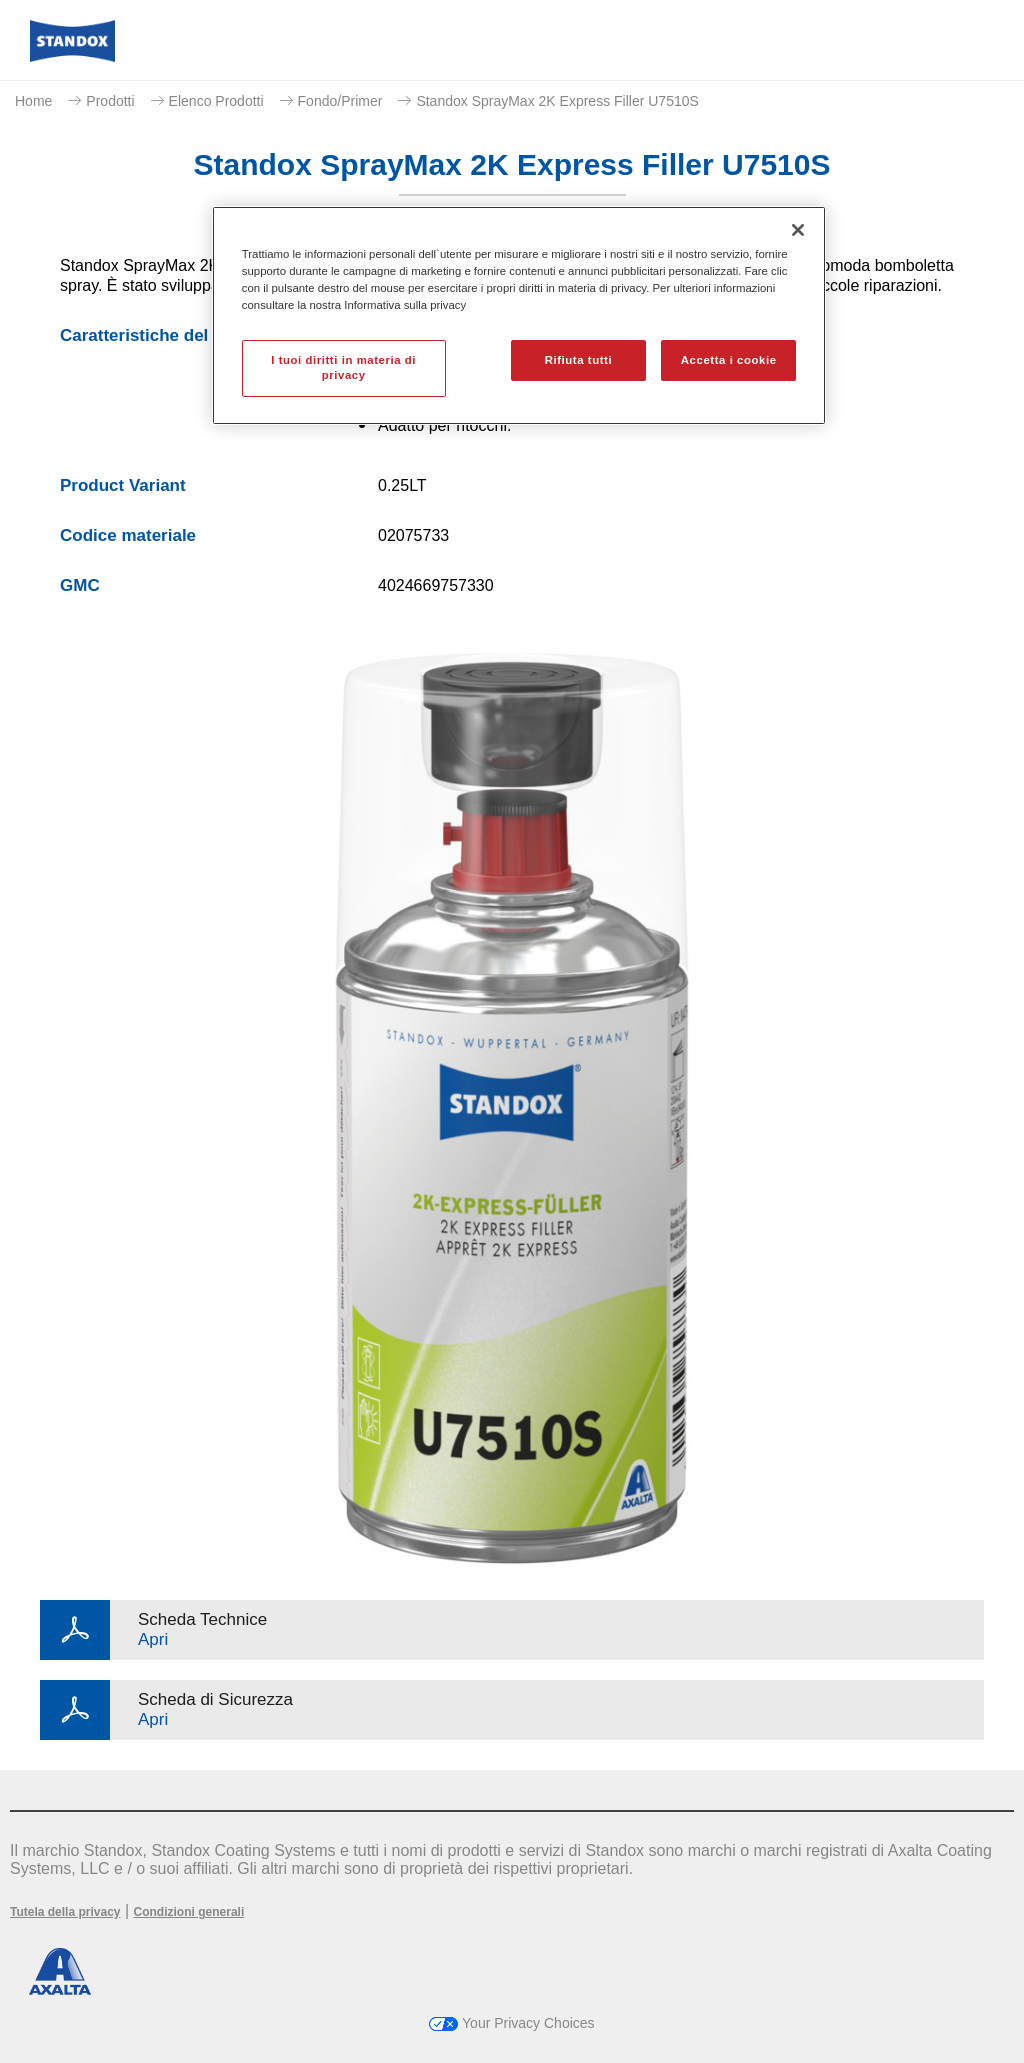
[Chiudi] (798, 230)
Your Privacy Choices (511, 2023)
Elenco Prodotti (216, 101)
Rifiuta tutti (578, 360)
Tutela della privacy (65, 1912)
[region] (519, 315)
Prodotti (110, 101)
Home (33, 101)
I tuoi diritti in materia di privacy (343, 368)
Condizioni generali (189, 1912)
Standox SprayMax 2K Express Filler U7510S (557, 101)
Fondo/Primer (340, 101)
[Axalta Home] (72, 56)
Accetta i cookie (729, 360)
